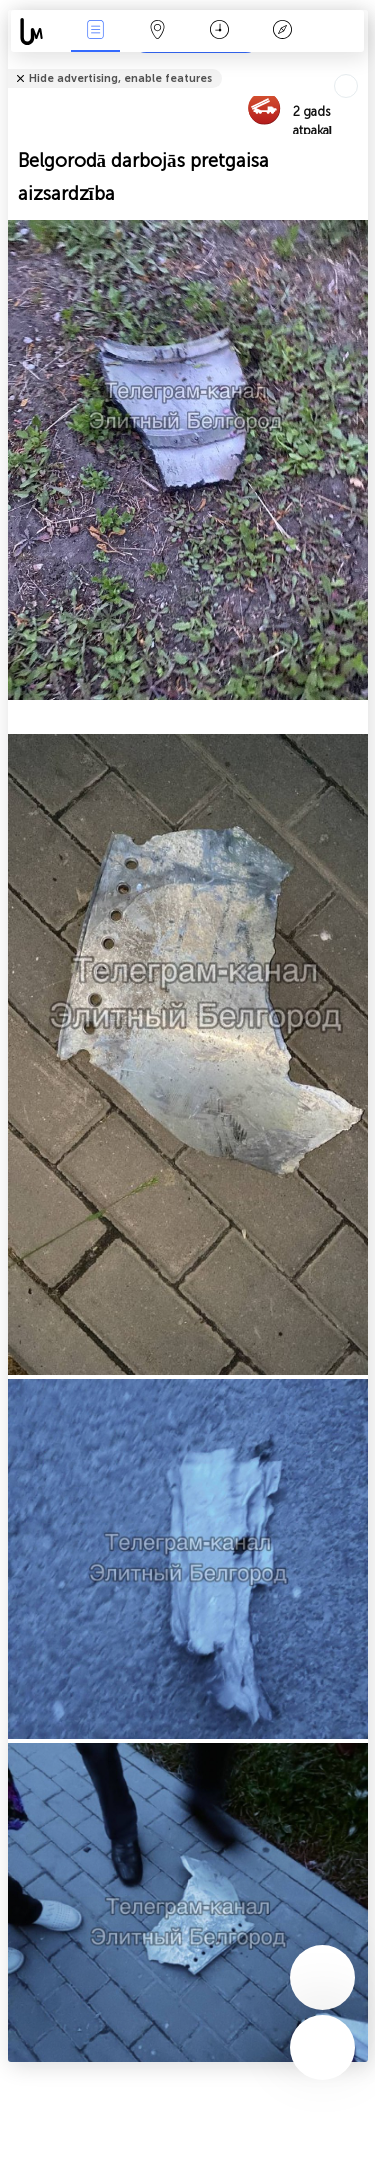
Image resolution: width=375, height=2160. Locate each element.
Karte (158, 31)
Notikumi (95, 31)
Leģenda (282, 31)
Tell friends (359, 65)
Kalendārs (219, 31)
